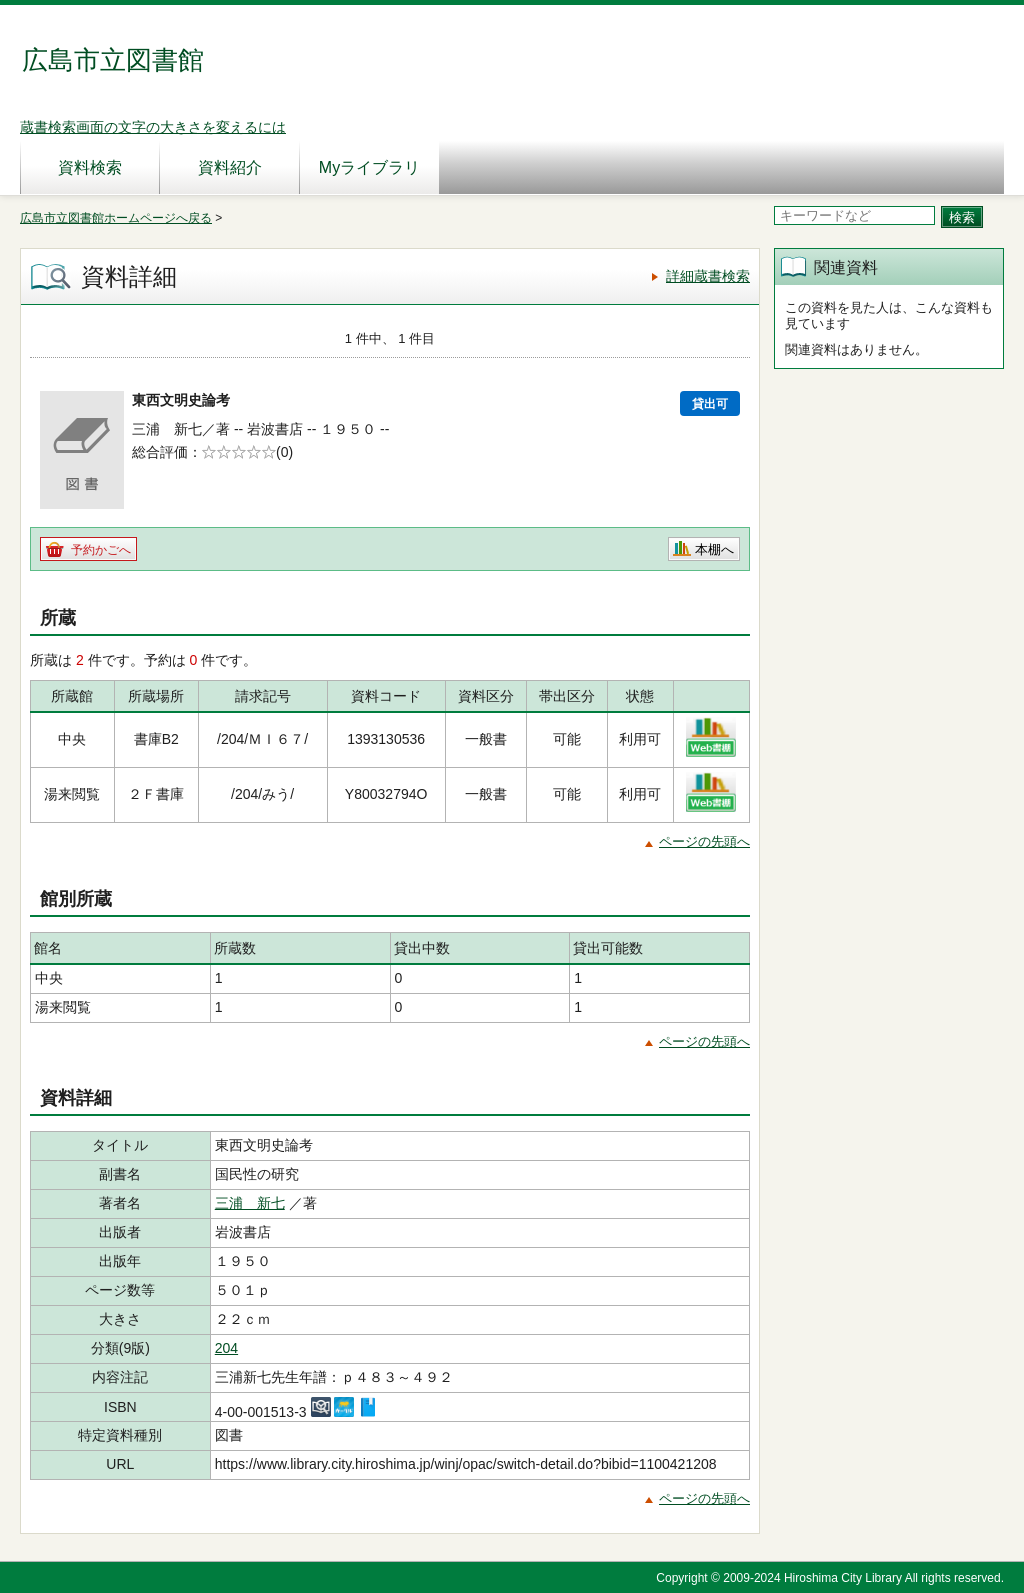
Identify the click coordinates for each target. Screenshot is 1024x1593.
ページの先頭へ (704, 841)
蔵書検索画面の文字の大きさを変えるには (153, 127)
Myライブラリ (369, 167)
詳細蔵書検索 (708, 276)
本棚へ (714, 549)
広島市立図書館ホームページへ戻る (116, 218)
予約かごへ (101, 550)
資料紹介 (230, 167)
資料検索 (90, 167)
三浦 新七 (250, 1203)
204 (226, 1348)
